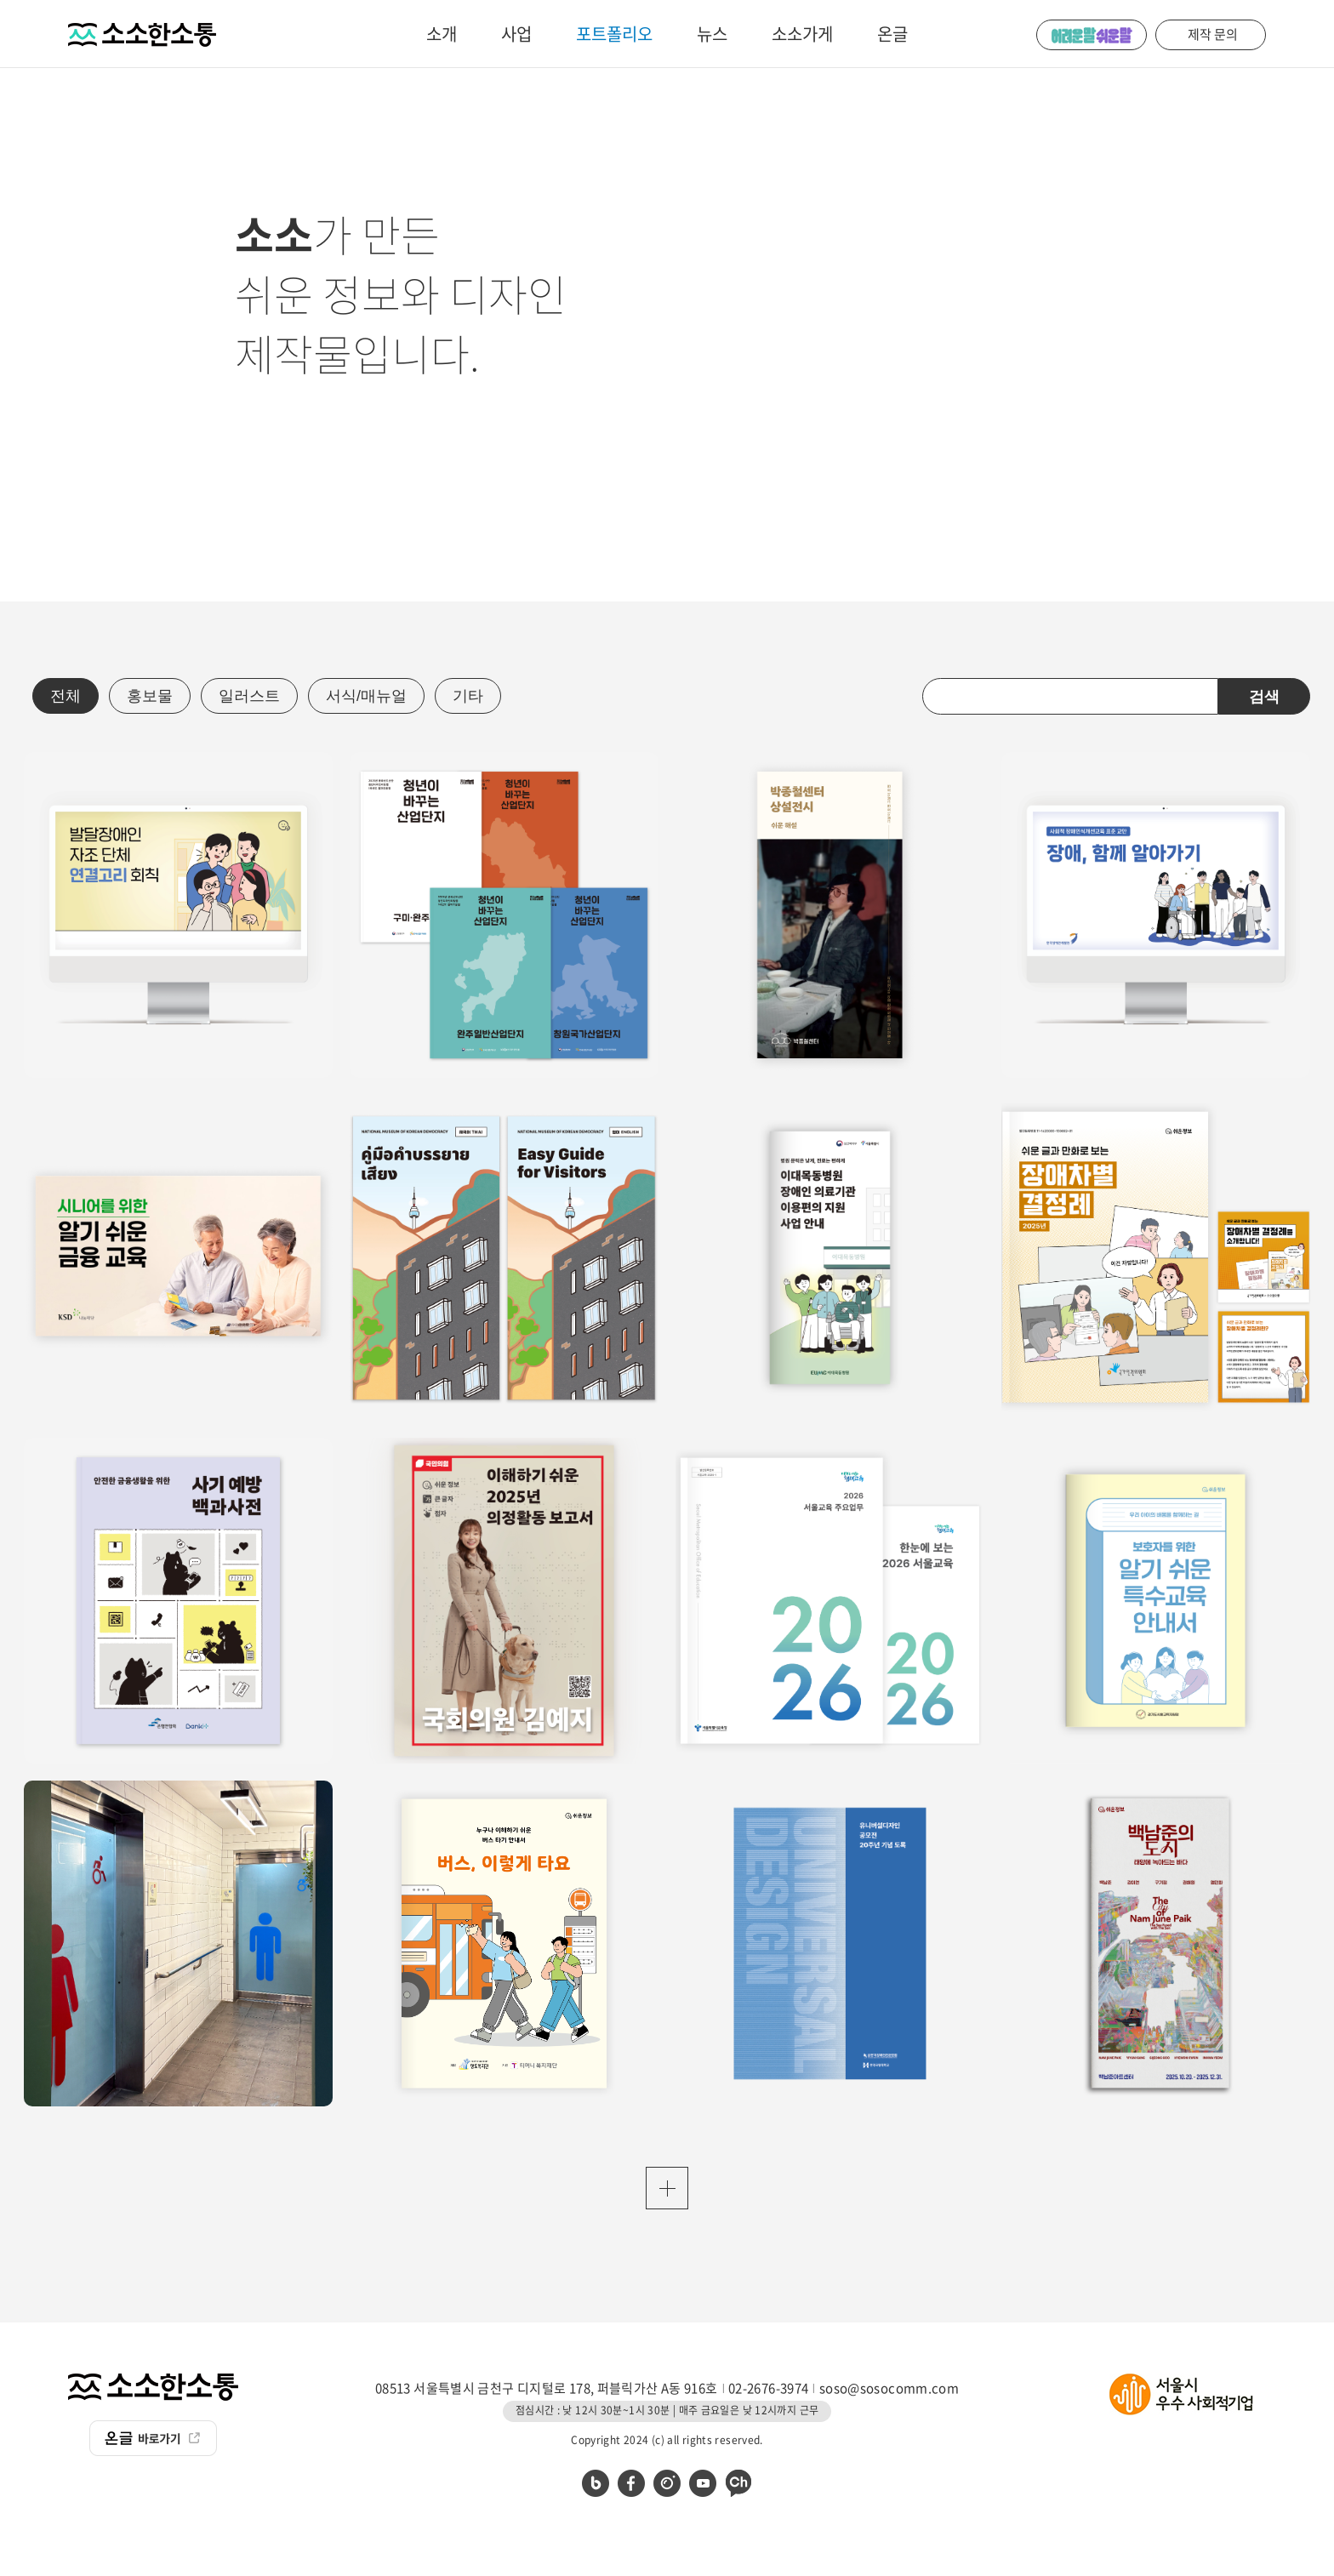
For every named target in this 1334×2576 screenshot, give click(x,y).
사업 (516, 33)
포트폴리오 (614, 33)
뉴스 (712, 33)
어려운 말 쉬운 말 (1091, 35)
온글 (892, 33)
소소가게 (802, 33)
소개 (441, 33)
